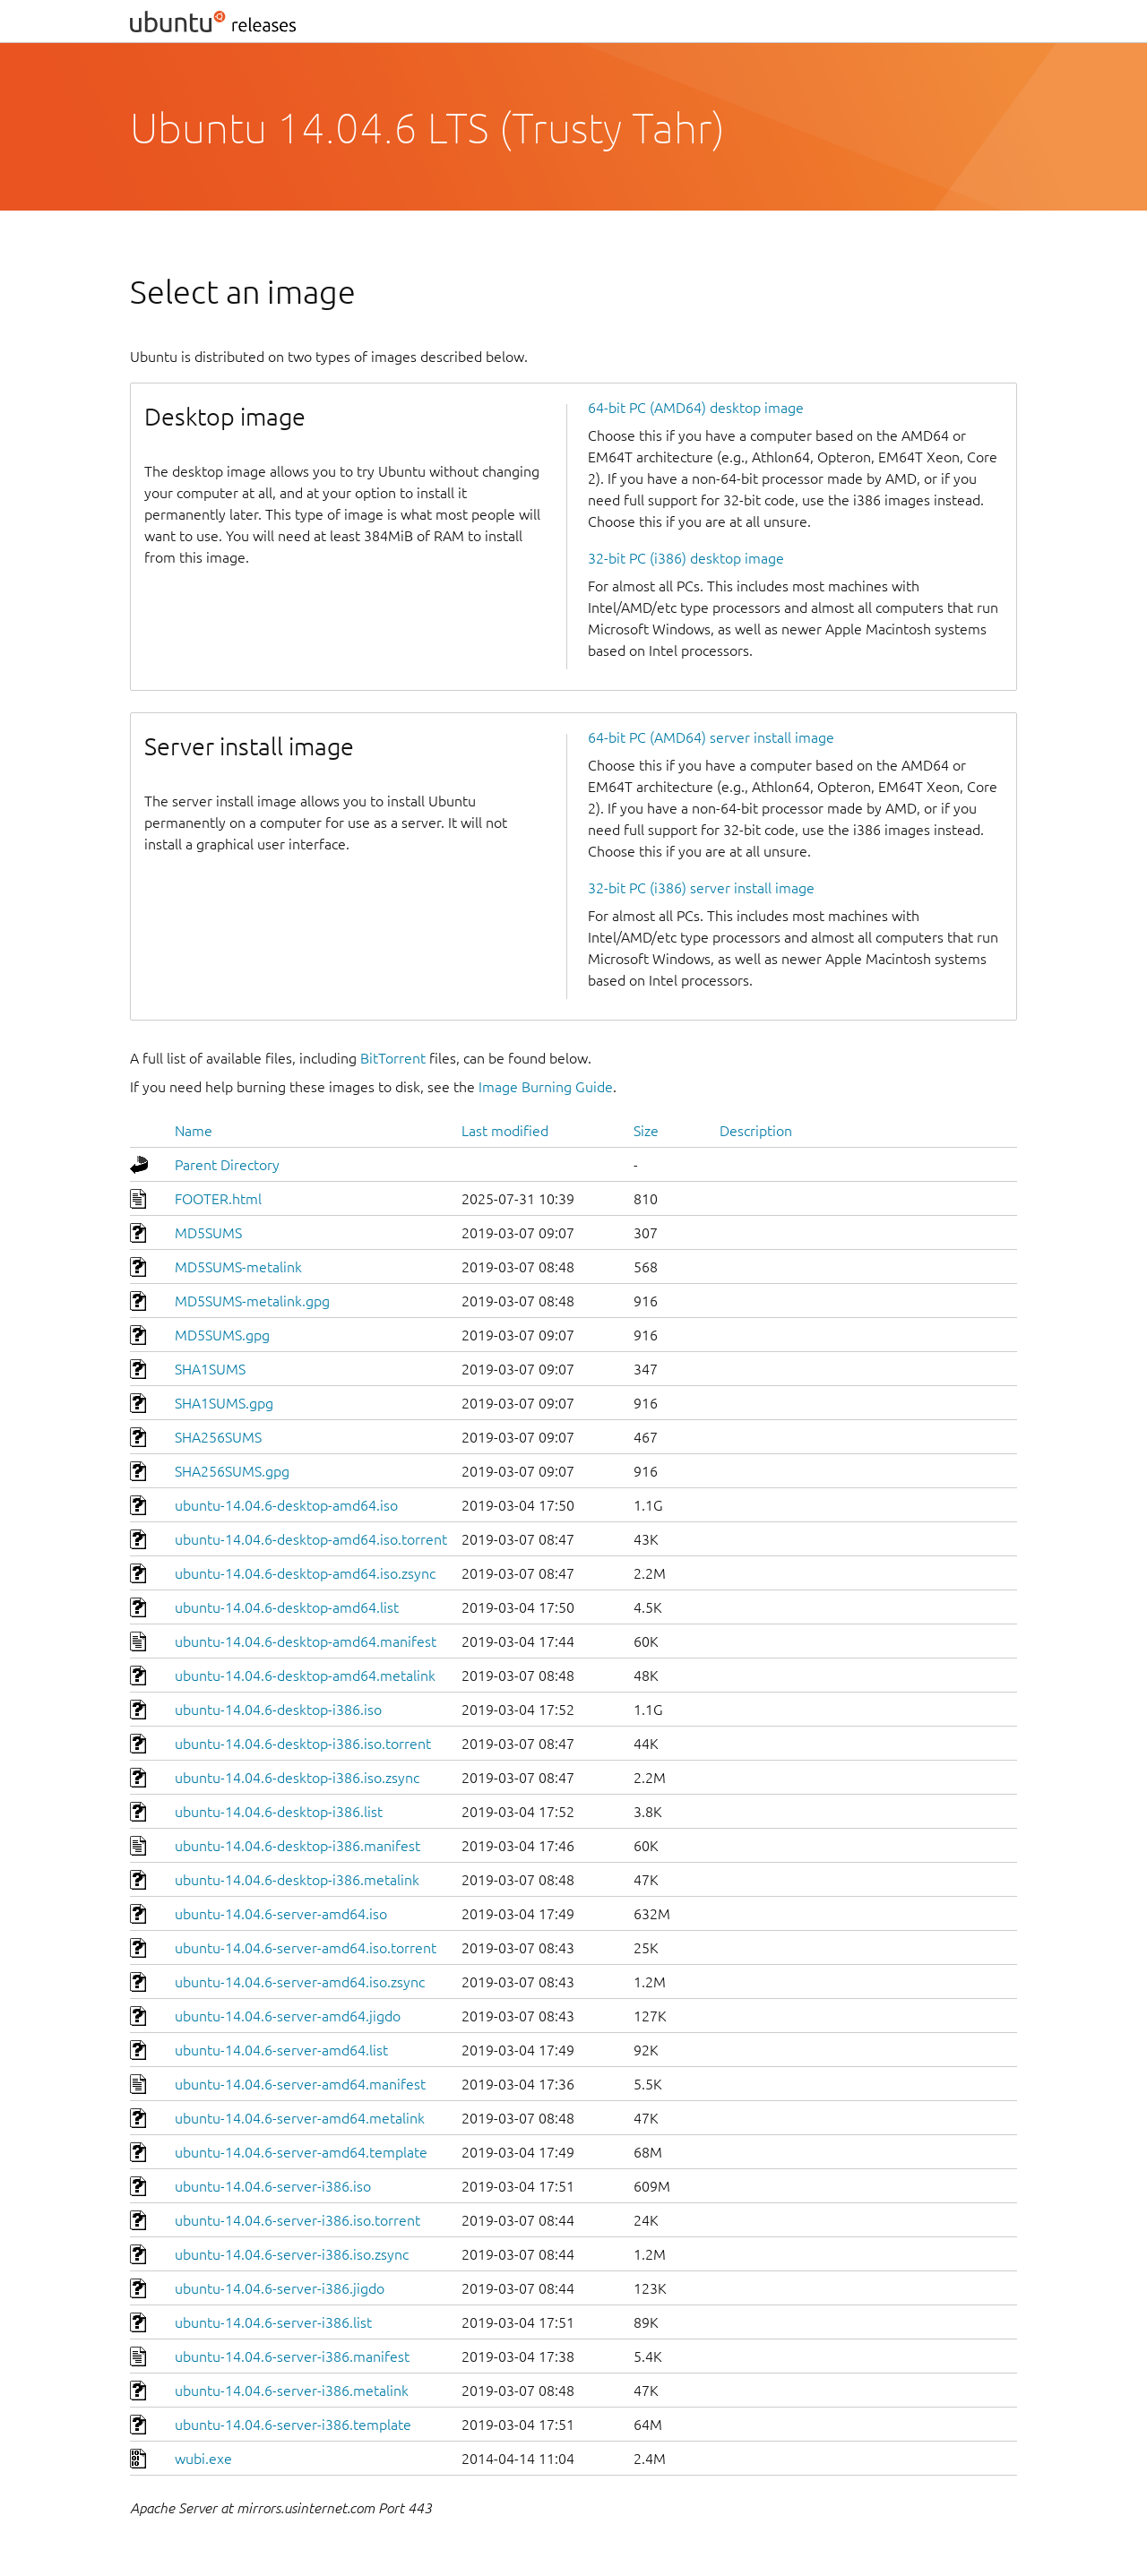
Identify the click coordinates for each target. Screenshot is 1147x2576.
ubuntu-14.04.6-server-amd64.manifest (300, 2084)
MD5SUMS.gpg (222, 1335)
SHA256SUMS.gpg (232, 1471)
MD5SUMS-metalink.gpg (252, 1301)
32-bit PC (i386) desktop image (686, 558)
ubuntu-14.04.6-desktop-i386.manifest (297, 1846)
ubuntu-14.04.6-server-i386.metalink (292, 2390)
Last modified (504, 1131)
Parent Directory (227, 1165)
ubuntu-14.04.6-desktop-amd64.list (287, 1607)
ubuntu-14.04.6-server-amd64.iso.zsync (300, 1982)
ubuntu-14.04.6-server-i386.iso (273, 2186)
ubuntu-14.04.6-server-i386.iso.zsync (292, 2254)
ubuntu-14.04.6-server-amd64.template (301, 2152)
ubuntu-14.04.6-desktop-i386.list (279, 1812)
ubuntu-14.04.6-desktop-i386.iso (278, 1710)
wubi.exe (203, 2459)
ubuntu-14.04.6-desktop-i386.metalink (297, 1880)
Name (193, 1131)
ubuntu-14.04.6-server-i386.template (293, 2425)
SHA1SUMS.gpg (224, 1403)
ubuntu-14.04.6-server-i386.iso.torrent (297, 2220)
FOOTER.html (218, 1199)
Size (646, 1131)
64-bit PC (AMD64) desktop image (696, 408)
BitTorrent (393, 1058)
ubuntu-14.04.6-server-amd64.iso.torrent (305, 1948)
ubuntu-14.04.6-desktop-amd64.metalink (305, 1675)
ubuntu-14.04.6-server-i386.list (273, 2322)
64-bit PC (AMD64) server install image (711, 737)
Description (756, 1131)
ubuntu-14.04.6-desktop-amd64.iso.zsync (305, 1573)
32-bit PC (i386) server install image (701, 888)
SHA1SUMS (210, 1369)
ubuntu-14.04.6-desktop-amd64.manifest (305, 1641)
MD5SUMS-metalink (238, 1267)
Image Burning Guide (546, 1087)
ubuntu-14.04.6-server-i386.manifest (292, 2356)
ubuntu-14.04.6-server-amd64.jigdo (288, 2016)
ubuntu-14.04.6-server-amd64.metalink (300, 2118)
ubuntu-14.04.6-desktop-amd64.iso (286, 1505)
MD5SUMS (208, 1233)
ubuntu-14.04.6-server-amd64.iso (281, 1914)
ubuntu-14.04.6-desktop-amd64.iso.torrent (311, 1539)
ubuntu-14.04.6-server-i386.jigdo (279, 2288)
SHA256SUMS (218, 1437)
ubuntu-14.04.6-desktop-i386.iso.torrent (303, 1744)
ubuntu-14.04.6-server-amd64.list (281, 2050)
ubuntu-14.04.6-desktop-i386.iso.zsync (297, 1778)
